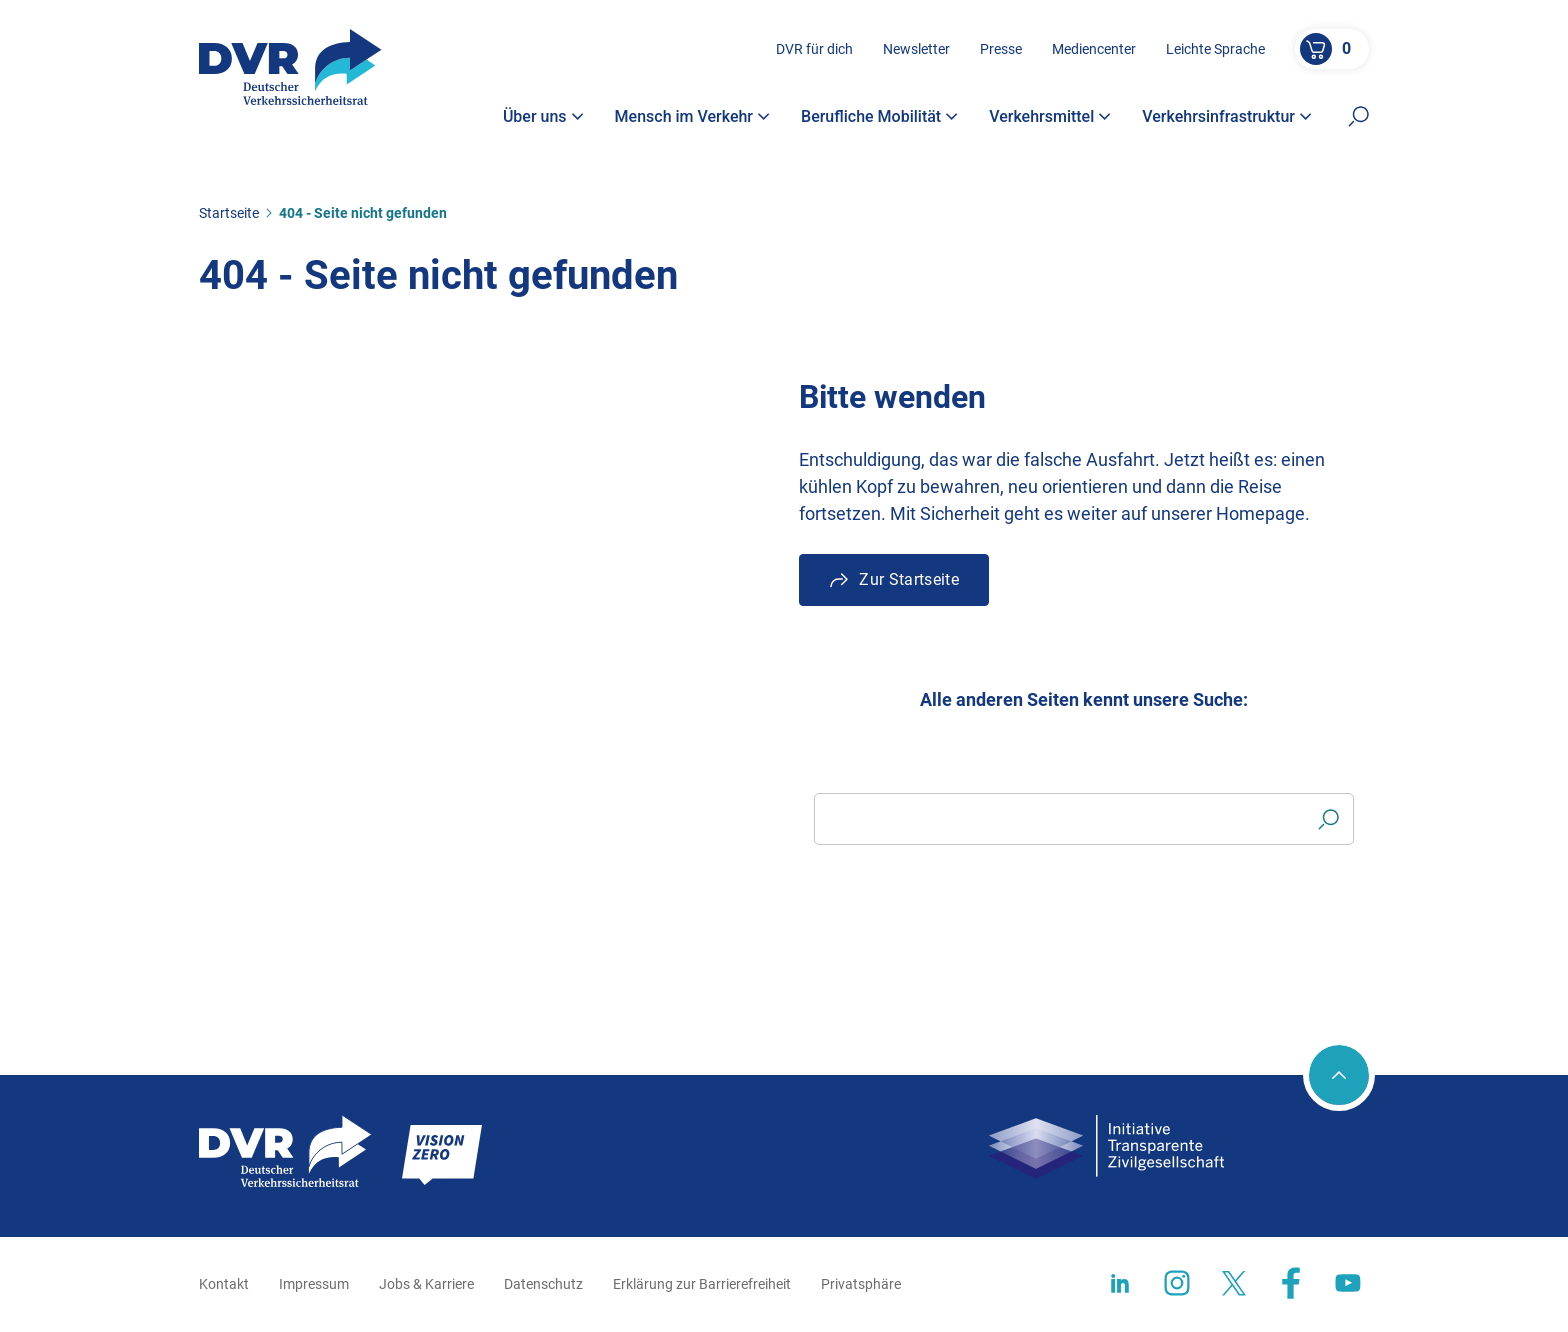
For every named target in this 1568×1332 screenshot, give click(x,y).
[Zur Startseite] (290, 68)
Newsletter (916, 49)
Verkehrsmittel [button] (1050, 117)
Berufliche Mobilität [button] (879, 117)
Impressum (314, 1284)
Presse (1001, 49)
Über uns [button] (543, 117)
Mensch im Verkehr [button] (693, 117)
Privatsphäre (861, 1284)
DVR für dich (814, 49)
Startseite (229, 213)
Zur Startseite (908, 579)
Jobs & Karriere (426, 1284)
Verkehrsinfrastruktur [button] (1227, 117)
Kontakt (224, 1284)
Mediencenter (1094, 49)
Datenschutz (543, 1284)
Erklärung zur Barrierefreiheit (702, 1284)
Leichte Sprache (1215, 49)
